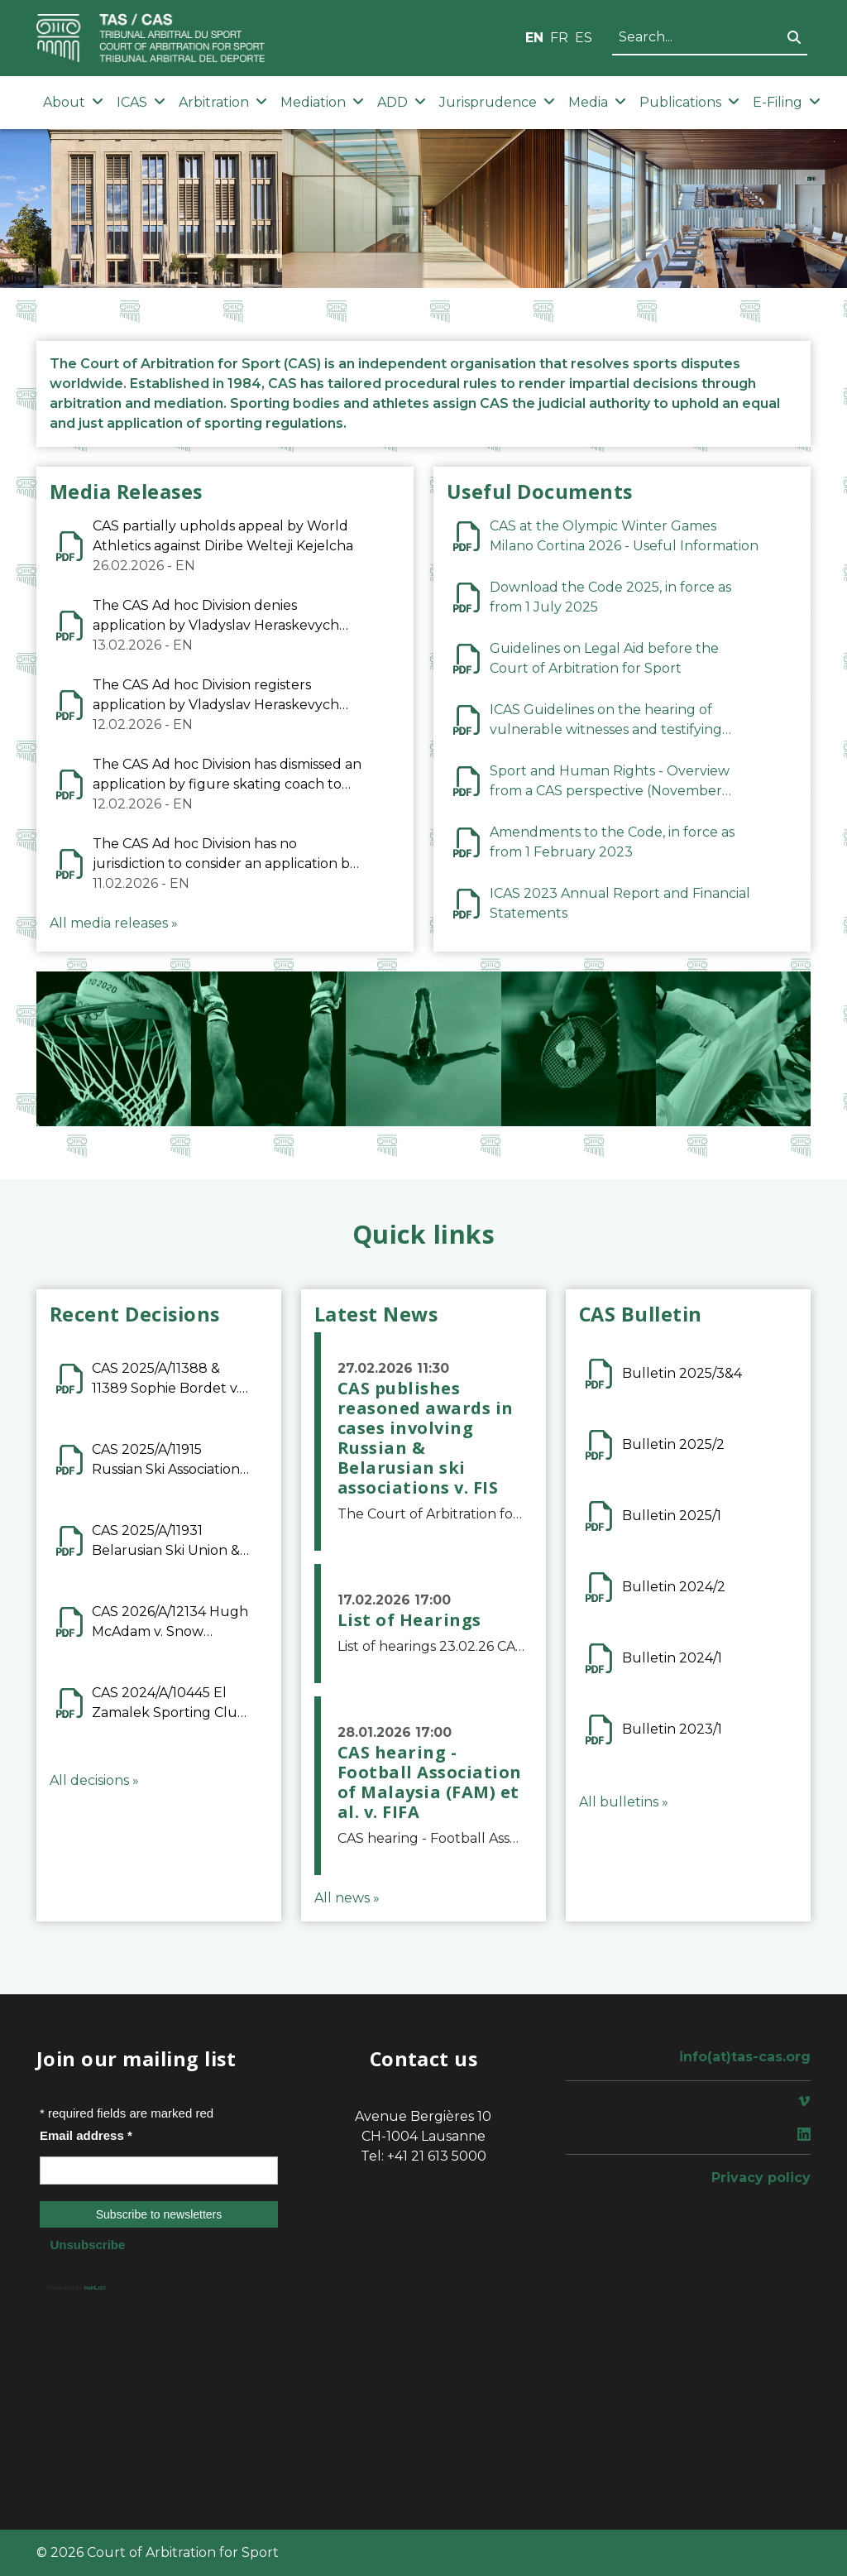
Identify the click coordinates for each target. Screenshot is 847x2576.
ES (583, 38)
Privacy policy (761, 2177)
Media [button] (597, 102)
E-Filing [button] (787, 102)
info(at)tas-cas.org (745, 2057)
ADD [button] (401, 102)
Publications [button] (689, 102)
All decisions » (94, 1780)
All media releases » (114, 923)
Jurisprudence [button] (497, 102)
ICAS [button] (141, 102)
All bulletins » (623, 1802)
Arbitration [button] (223, 102)
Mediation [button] (322, 102)
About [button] (73, 102)
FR (559, 38)
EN (534, 38)
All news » (347, 1898)
